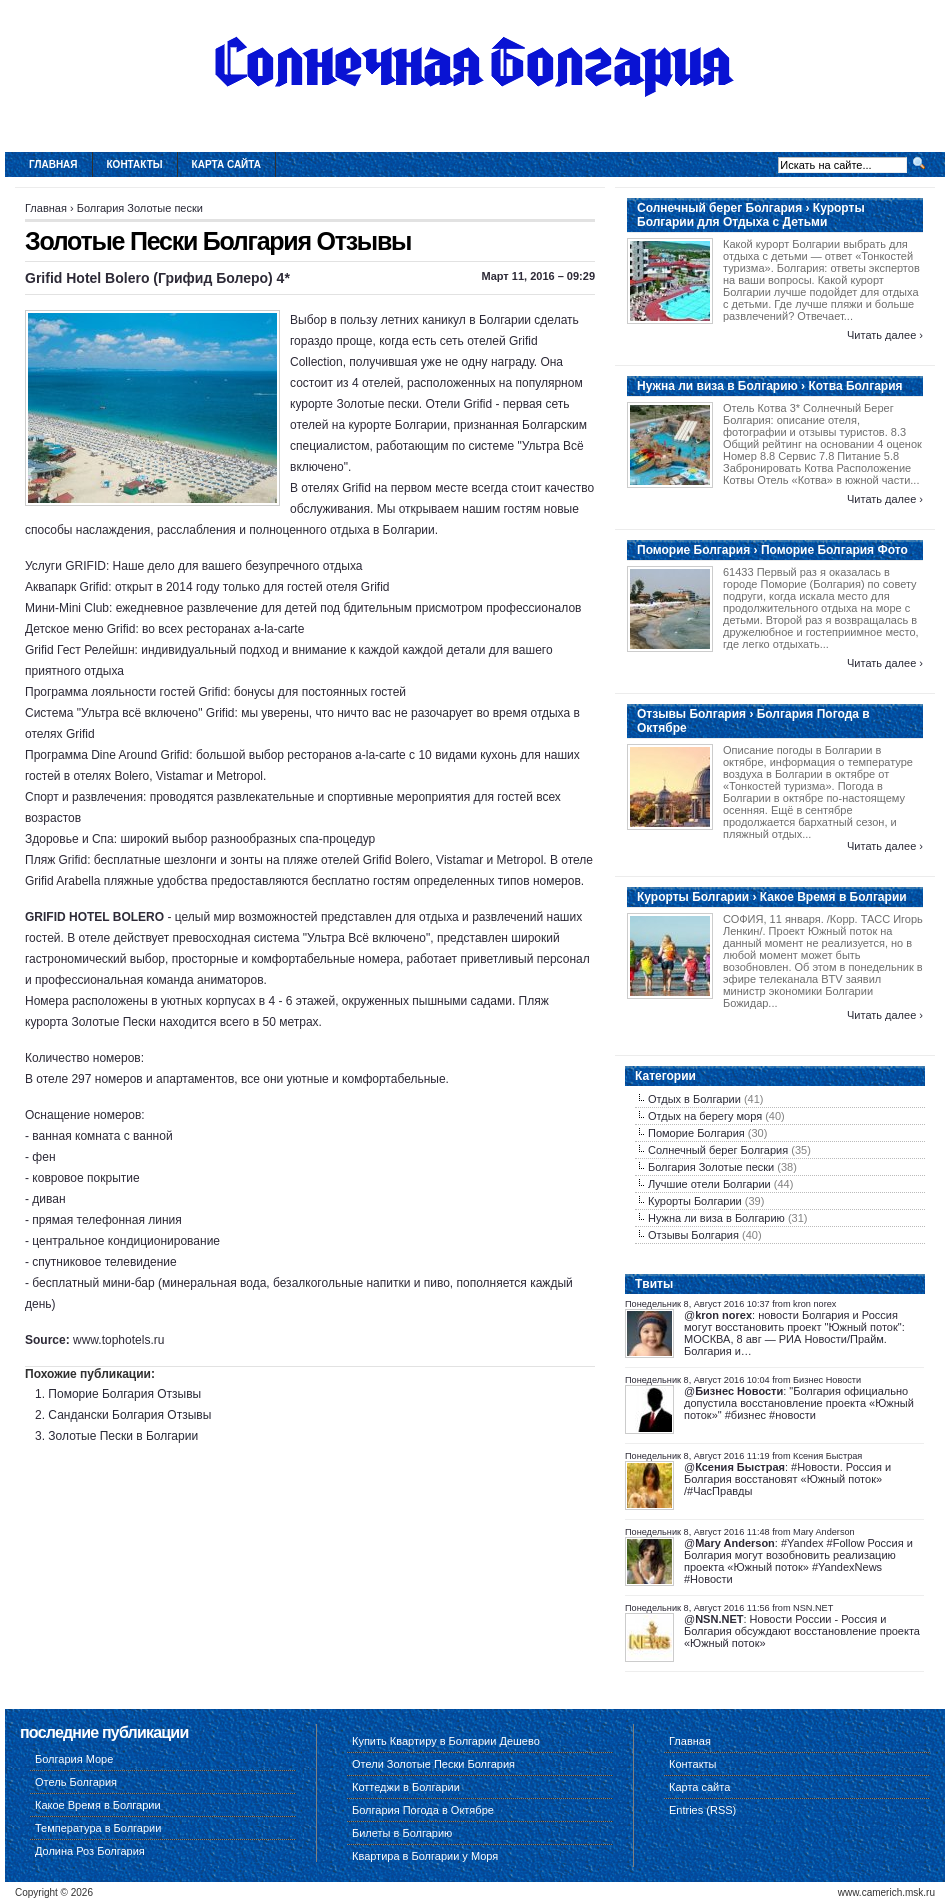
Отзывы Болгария (693, 1235)
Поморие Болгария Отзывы (124, 1394)
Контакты (135, 164)
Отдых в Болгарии (694, 1099)
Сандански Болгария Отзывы (129, 1415)
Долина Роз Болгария (90, 1851)
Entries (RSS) (702, 1810)
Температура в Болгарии (98, 1828)
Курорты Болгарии (695, 1201)
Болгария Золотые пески (140, 208)
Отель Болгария (76, 1782)
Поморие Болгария (696, 1133)
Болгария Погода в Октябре (423, 1810)
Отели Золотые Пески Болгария (433, 1764)
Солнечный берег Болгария (718, 1150)
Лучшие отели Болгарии (709, 1184)
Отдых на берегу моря (705, 1116)
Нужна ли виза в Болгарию (716, 1218)
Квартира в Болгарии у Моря (425, 1856)
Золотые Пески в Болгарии (123, 1436)
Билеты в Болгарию (402, 1833)
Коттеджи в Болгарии (406, 1787)
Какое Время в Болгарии (98, 1805)
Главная (53, 164)
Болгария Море (74, 1759)
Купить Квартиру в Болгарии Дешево (446, 1741)
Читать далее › (885, 335)
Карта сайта (226, 164)
